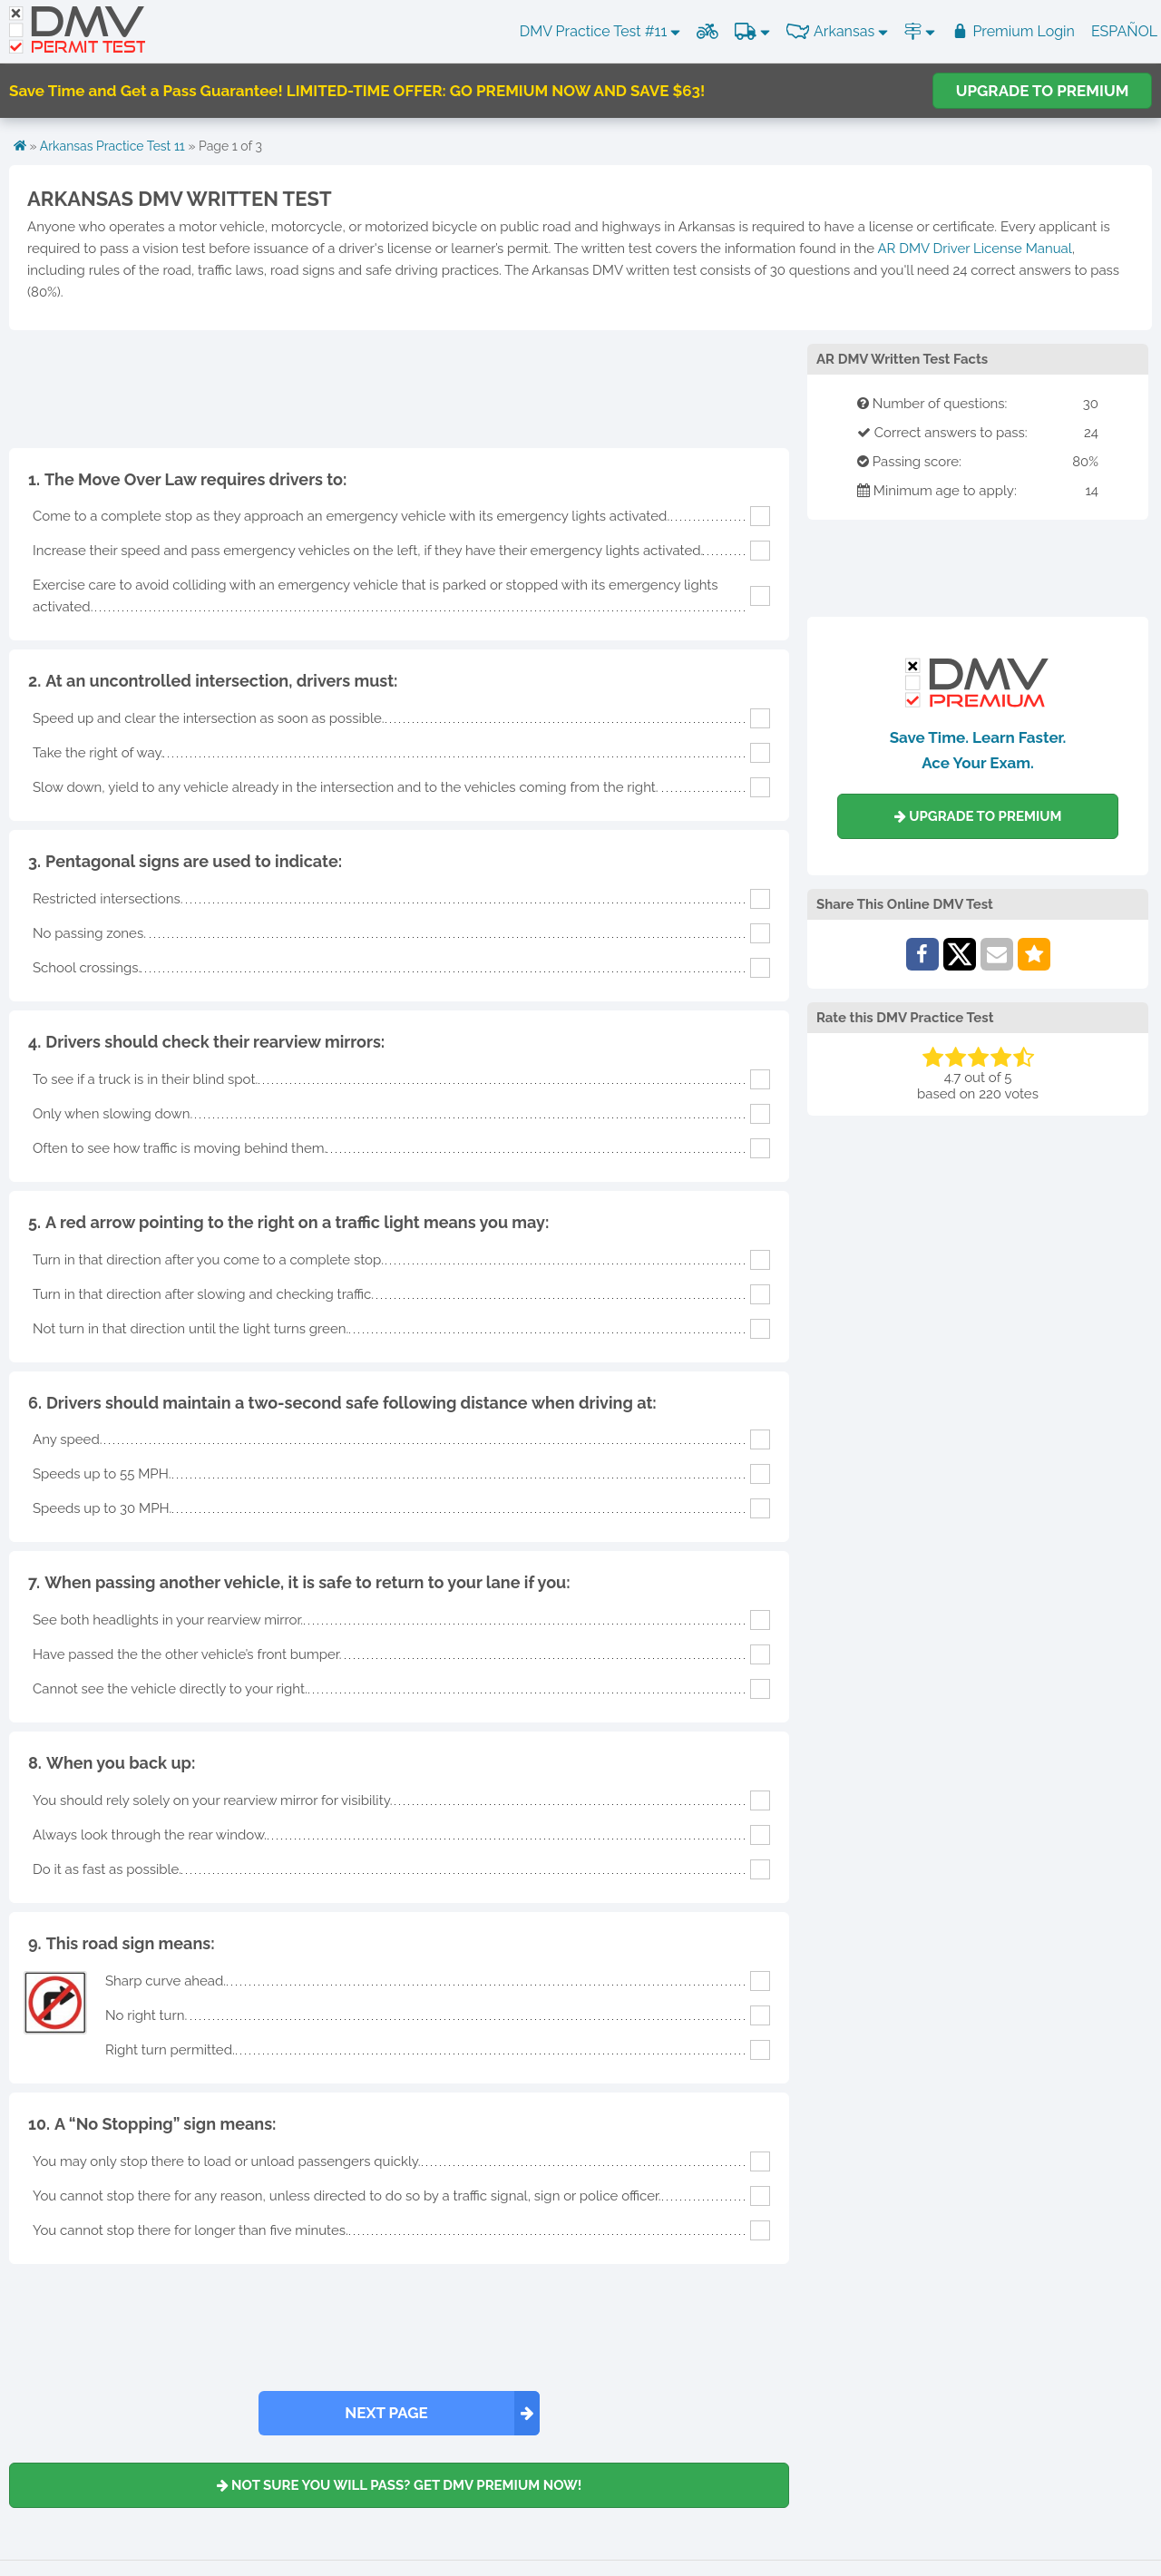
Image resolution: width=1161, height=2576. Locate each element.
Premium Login (1013, 31)
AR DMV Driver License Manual (974, 248)
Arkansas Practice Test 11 (112, 146)
